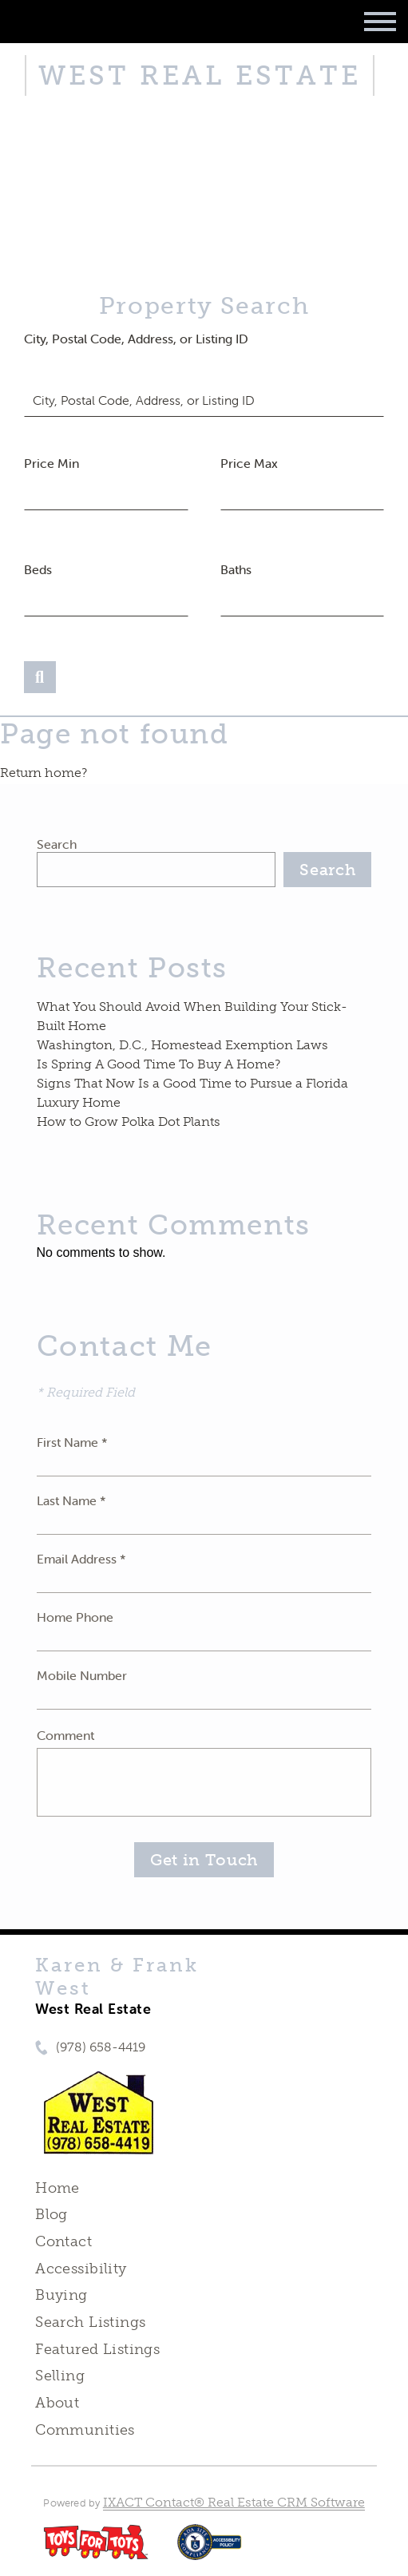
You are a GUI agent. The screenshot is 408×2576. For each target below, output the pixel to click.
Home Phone (75, 1617)
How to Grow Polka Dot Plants (128, 1121)
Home (57, 2188)
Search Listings (90, 2322)
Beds (38, 569)
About (57, 2403)
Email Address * (81, 1559)
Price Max (249, 463)
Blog (51, 2214)
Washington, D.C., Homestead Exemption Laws (182, 1044)
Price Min (51, 463)
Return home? (43, 772)
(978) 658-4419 (100, 2047)
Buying (61, 2295)
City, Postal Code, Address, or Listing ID (136, 339)
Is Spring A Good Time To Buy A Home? (158, 1064)
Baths (236, 569)
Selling (60, 2375)
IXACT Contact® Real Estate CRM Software (234, 2502)
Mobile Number (82, 1675)
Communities (85, 2430)
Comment (65, 1735)
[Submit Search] (40, 677)
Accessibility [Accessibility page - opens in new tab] (80, 2268)
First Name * (72, 1442)
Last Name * (71, 1500)
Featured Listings (97, 2349)
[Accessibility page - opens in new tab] (209, 2550)
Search (57, 844)
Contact (63, 2241)
